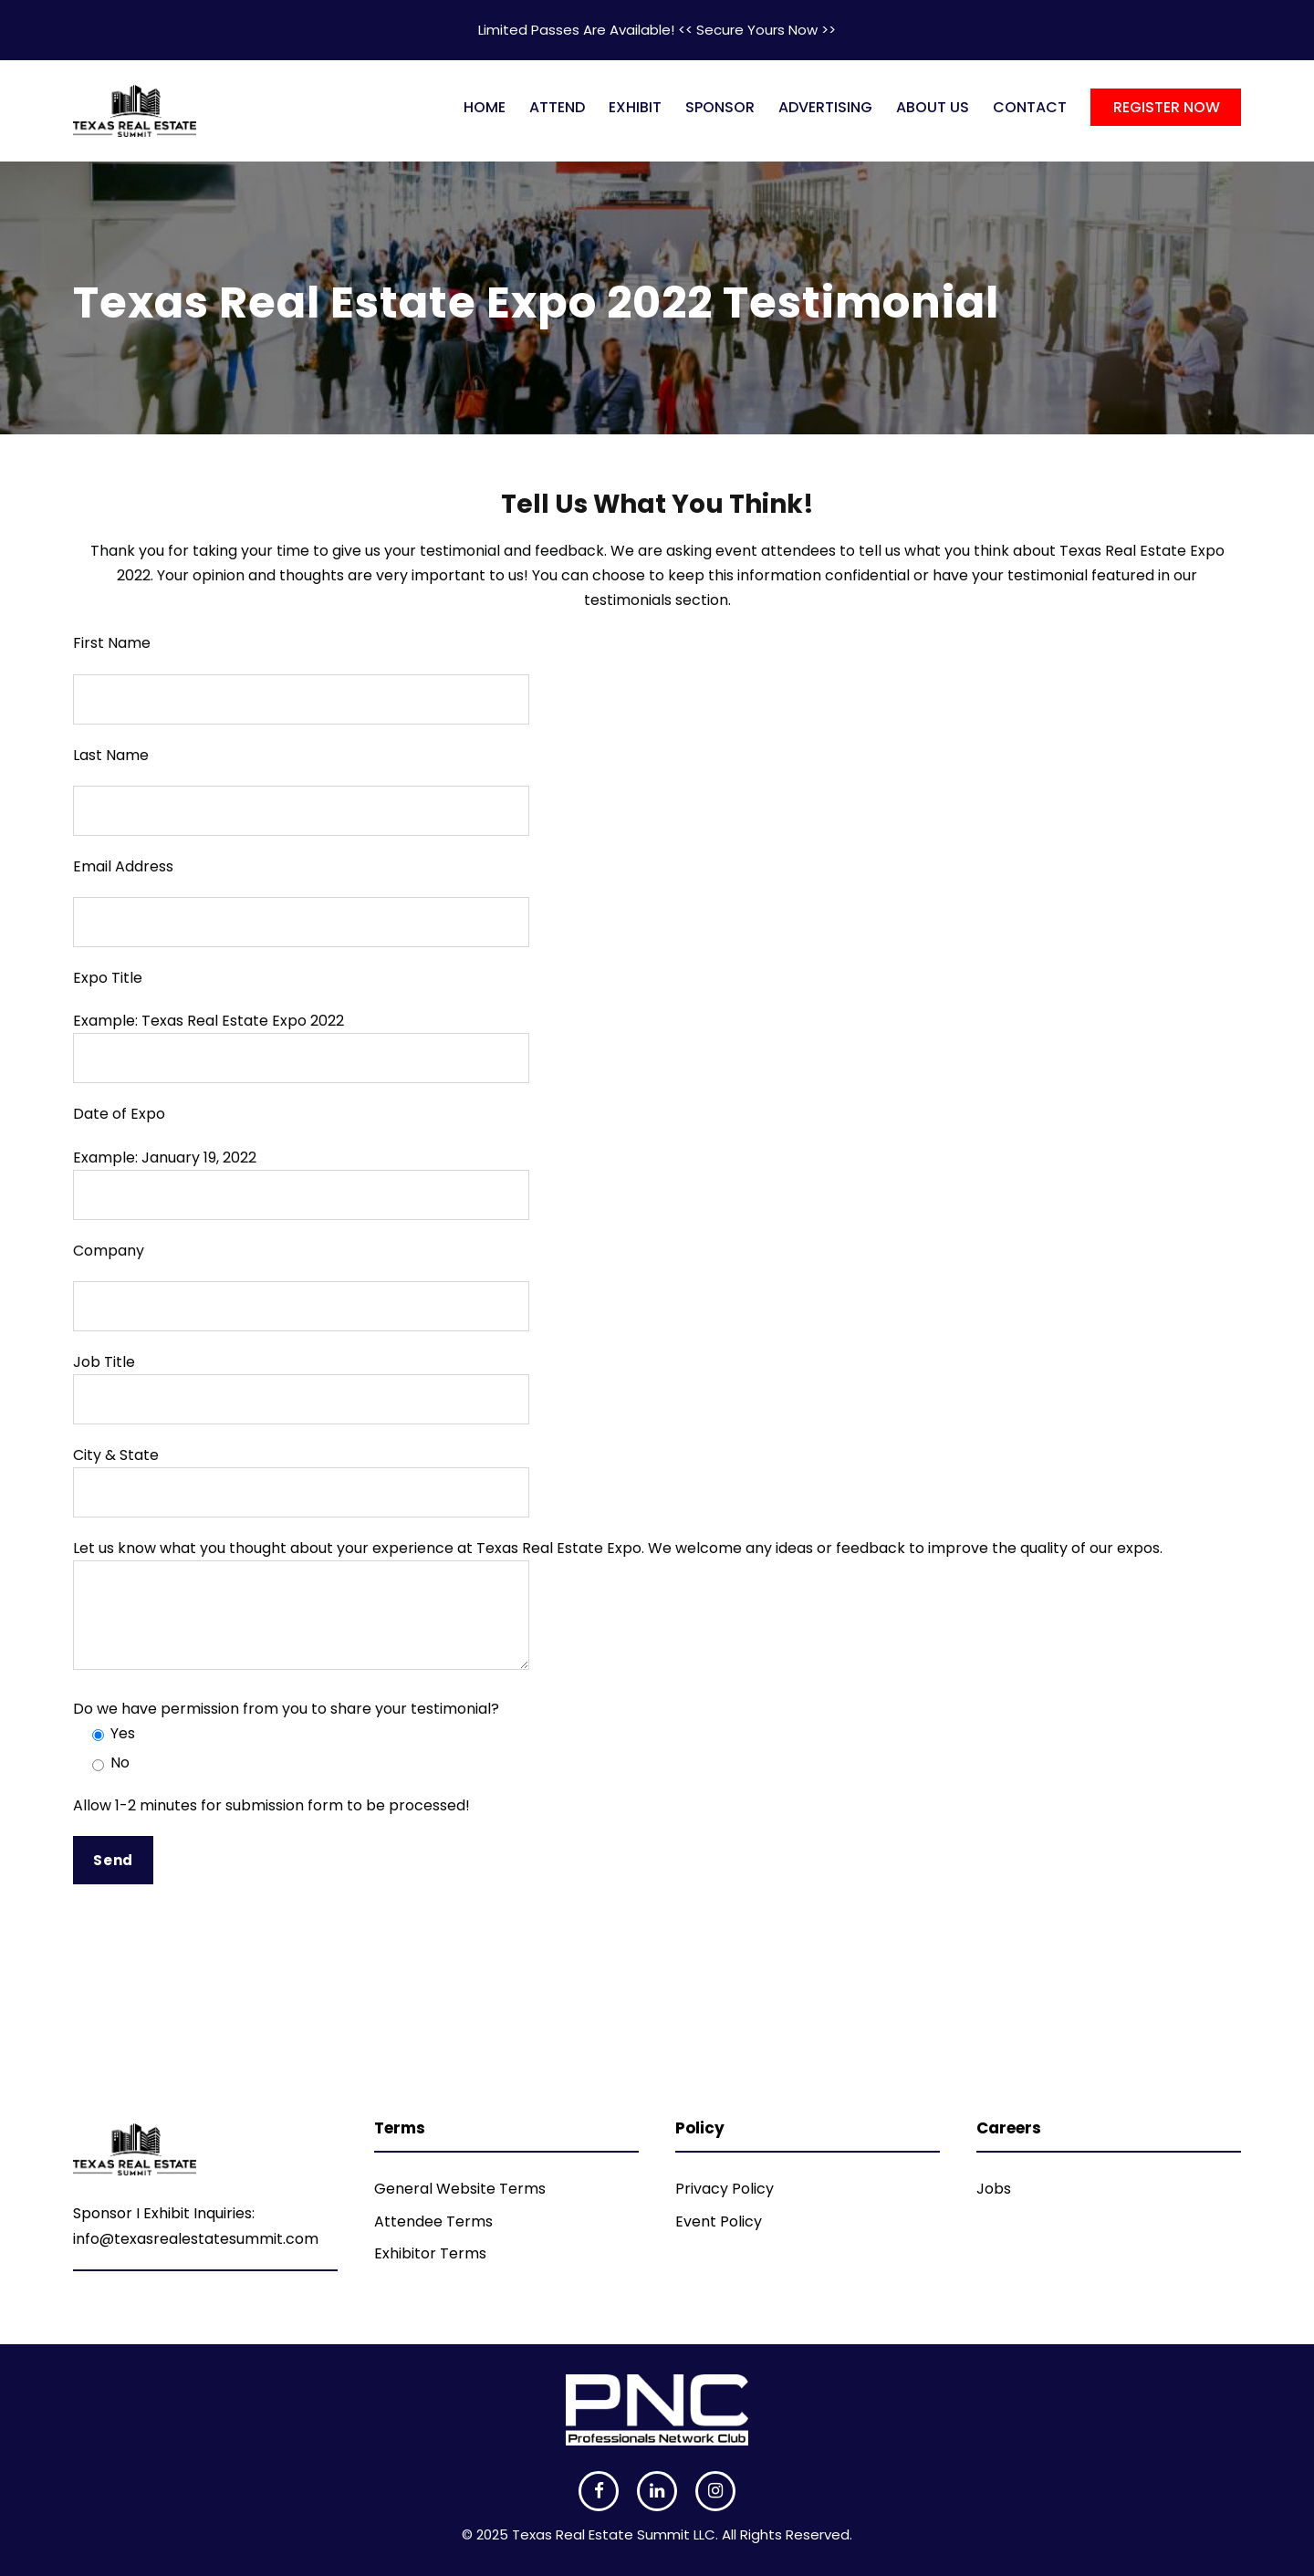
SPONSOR (720, 107)
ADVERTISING (825, 107)
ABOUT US (932, 107)
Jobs (993, 2188)
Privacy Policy (724, 2188)
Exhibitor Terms (430, 2253)
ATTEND (557, 107)
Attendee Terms (433, 2221)
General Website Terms (460, 2188)
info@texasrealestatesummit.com (195, 2238)
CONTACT (1030, 107)
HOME (485, 107)
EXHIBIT (635, 107)
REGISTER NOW (1166, 107)
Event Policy (718, 2221)
